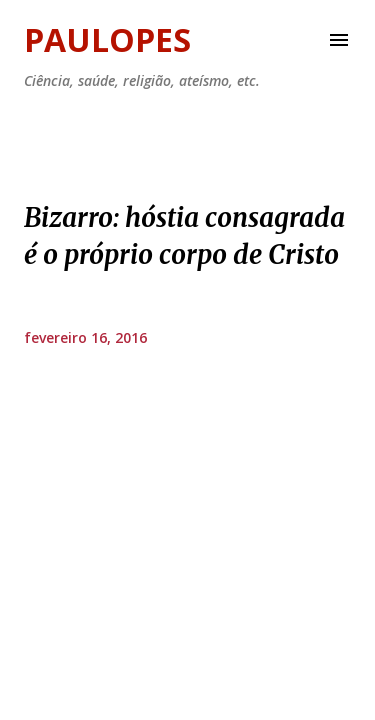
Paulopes (107, 39)
